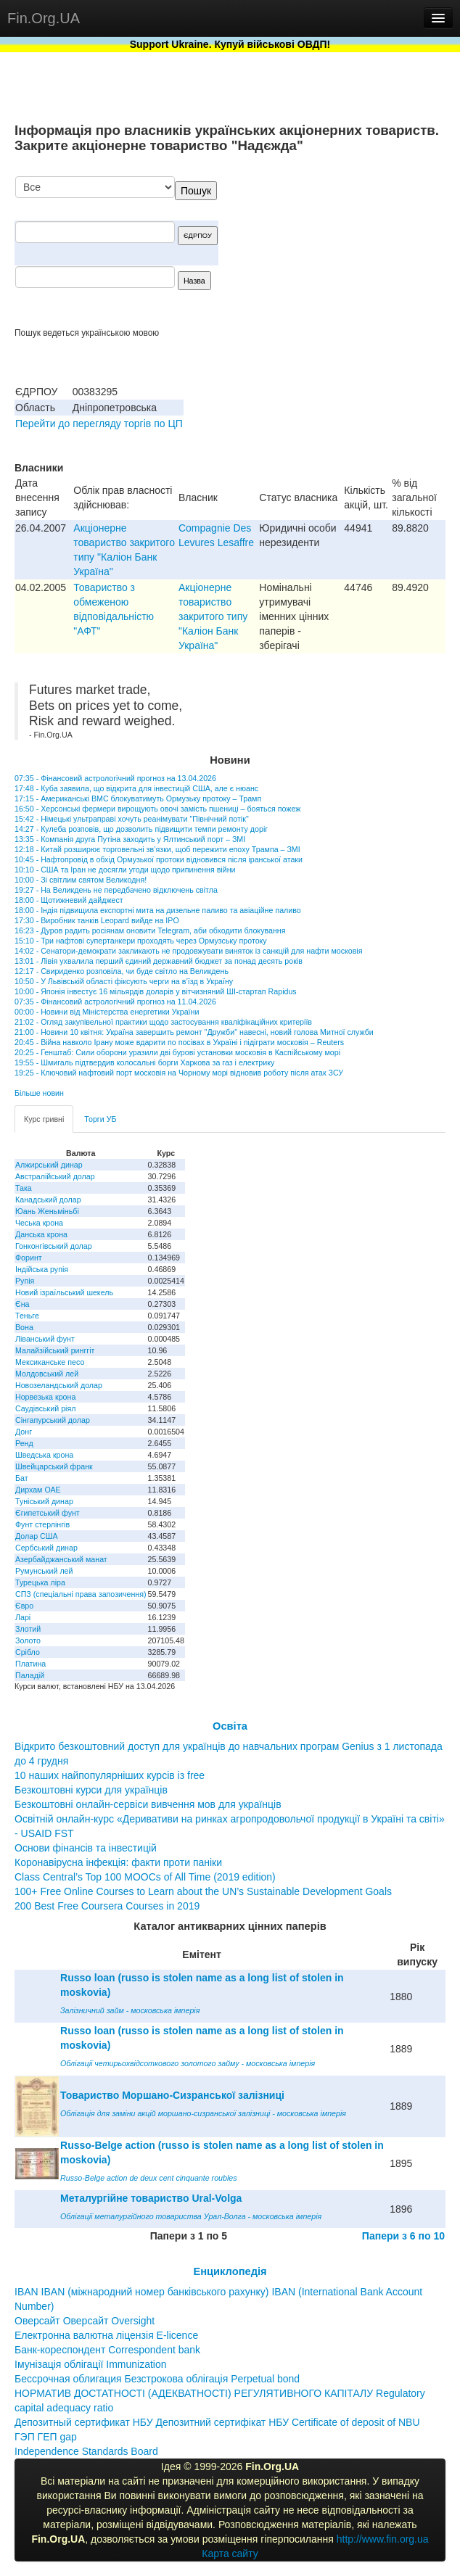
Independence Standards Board (86, 2451)
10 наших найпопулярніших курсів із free (110, 1775)
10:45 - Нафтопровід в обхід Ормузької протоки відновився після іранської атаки (159, 859)
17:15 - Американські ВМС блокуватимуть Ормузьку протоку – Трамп (138, 798)
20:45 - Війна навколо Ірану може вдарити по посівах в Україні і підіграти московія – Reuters (179, 1042)
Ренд (24, 1443)
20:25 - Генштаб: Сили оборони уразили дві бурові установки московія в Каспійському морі (177, 1052)
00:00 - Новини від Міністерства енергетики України (107, 1011)
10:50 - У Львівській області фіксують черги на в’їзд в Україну (124, 981)
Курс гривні (44, 1119)
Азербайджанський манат (61, 1559)
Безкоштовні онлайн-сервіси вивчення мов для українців (148, 1804)
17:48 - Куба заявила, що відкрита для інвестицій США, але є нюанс (136, 788)
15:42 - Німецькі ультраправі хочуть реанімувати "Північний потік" (132, 818)
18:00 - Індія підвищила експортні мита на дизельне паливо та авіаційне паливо (158, 910)
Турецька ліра (40, 1582)
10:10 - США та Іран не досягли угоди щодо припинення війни (125, 869)
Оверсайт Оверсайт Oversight (85, 2321)
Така (23, 1188)
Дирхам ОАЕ (38, 1489)
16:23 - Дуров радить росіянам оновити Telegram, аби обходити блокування (150, 930)
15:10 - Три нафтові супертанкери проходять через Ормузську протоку (141, 940)
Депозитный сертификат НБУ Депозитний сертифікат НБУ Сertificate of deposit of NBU (217, 2422)
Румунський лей (44, 1570)
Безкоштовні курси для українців (91, 1790)
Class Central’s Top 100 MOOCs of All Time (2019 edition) (145, 1877)
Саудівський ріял (45, 1408)
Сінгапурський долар (52, 1420)
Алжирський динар (49, 1164)
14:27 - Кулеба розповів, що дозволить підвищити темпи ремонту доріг (141, 829)
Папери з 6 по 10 (403, 2236)
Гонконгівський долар (53, 1246)
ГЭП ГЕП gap (46, 2437)
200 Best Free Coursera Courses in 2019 (107, 1906)
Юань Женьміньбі (47, 1211)
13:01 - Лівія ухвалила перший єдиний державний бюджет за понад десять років (159, 961)
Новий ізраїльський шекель (64, 1292)
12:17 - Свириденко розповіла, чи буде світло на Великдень (122, 971)
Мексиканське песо (49, 1362)
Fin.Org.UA (43, 18)
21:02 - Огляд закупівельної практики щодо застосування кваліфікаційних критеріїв (163, 1021)
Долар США (36, 1536)
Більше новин (39, 1093)
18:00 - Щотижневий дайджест (69, 900)
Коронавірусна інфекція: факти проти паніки (118, 1862)
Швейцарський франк (54, 1466)
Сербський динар (46, 1547)
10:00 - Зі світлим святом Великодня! (81, 879)
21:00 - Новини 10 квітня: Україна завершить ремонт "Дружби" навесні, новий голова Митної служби (194, 1032)
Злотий (28, 1629)
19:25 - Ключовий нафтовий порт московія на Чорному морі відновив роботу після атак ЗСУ (179, 1072)
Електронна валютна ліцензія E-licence (106, 2335)
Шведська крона (44, 1454)
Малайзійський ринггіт (54, 1350)
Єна (22, 1304)
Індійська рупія (41, 1269)
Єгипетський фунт (47, 1512)
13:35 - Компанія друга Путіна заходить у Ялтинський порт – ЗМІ (130, 839)
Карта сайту (230, 2553)
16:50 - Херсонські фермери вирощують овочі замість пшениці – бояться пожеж (157, 808)
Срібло (27, 1652)
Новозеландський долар (58, 1385)
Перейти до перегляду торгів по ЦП (99, 423)
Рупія (24, 1280)
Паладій (29, 1675)
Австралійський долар (55, 1176)
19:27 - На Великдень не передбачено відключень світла (116, 890)
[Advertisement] (336, 251)
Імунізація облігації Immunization (91, 2364)
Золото (28, 1640)
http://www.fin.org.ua (383, 2539)
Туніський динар (44, 1501)
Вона (24, 1327)
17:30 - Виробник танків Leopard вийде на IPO (97, 920)
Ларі (22, 1617)
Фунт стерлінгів (42, 1524)
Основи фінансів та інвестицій (86, 1848)
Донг (23, 1431)
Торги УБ (100, 1119)
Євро (24, 1605)
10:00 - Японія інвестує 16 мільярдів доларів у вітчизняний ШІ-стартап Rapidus (156, 991)
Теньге (27, 1315)
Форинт (28, 1257)
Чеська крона (39, 1222)
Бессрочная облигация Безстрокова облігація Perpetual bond (157, 2379)
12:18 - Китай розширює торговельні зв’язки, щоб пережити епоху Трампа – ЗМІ (157, 849)
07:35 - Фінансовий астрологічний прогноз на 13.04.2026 (115, 778)
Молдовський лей (46, 1373)
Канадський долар (48, 1199)
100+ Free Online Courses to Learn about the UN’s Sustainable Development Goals (203, 1891)
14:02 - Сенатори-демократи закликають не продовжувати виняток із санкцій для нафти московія (188, 950)
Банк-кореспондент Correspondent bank (107, 2350)
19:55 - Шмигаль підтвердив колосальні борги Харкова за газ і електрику (144, 1062)
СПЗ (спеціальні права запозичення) (81, 1594)
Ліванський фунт (45, 1338)
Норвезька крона (45, 1396)
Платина (30, 1663)
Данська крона (41, 1234)
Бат (21, 1478)
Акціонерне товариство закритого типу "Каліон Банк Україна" (212, 616)
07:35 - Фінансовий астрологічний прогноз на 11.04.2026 (115, 1001)
